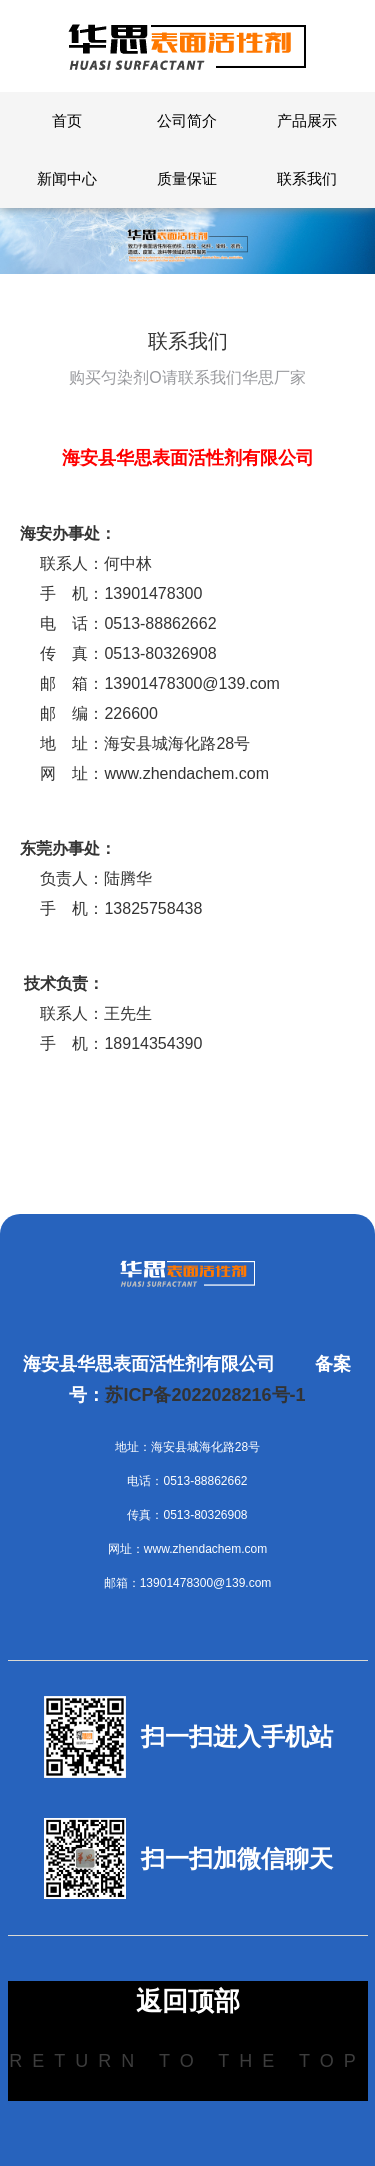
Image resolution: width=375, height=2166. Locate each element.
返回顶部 (188, 2001)
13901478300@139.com (192, 683)
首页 (67, 120)
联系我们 (307, 178)
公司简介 (187, 120)
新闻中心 (67, 178)
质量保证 (187, 178)
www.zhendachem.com (186, 773)
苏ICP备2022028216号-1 (205, 1395)
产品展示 (307, 120)
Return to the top (187, 2061)
